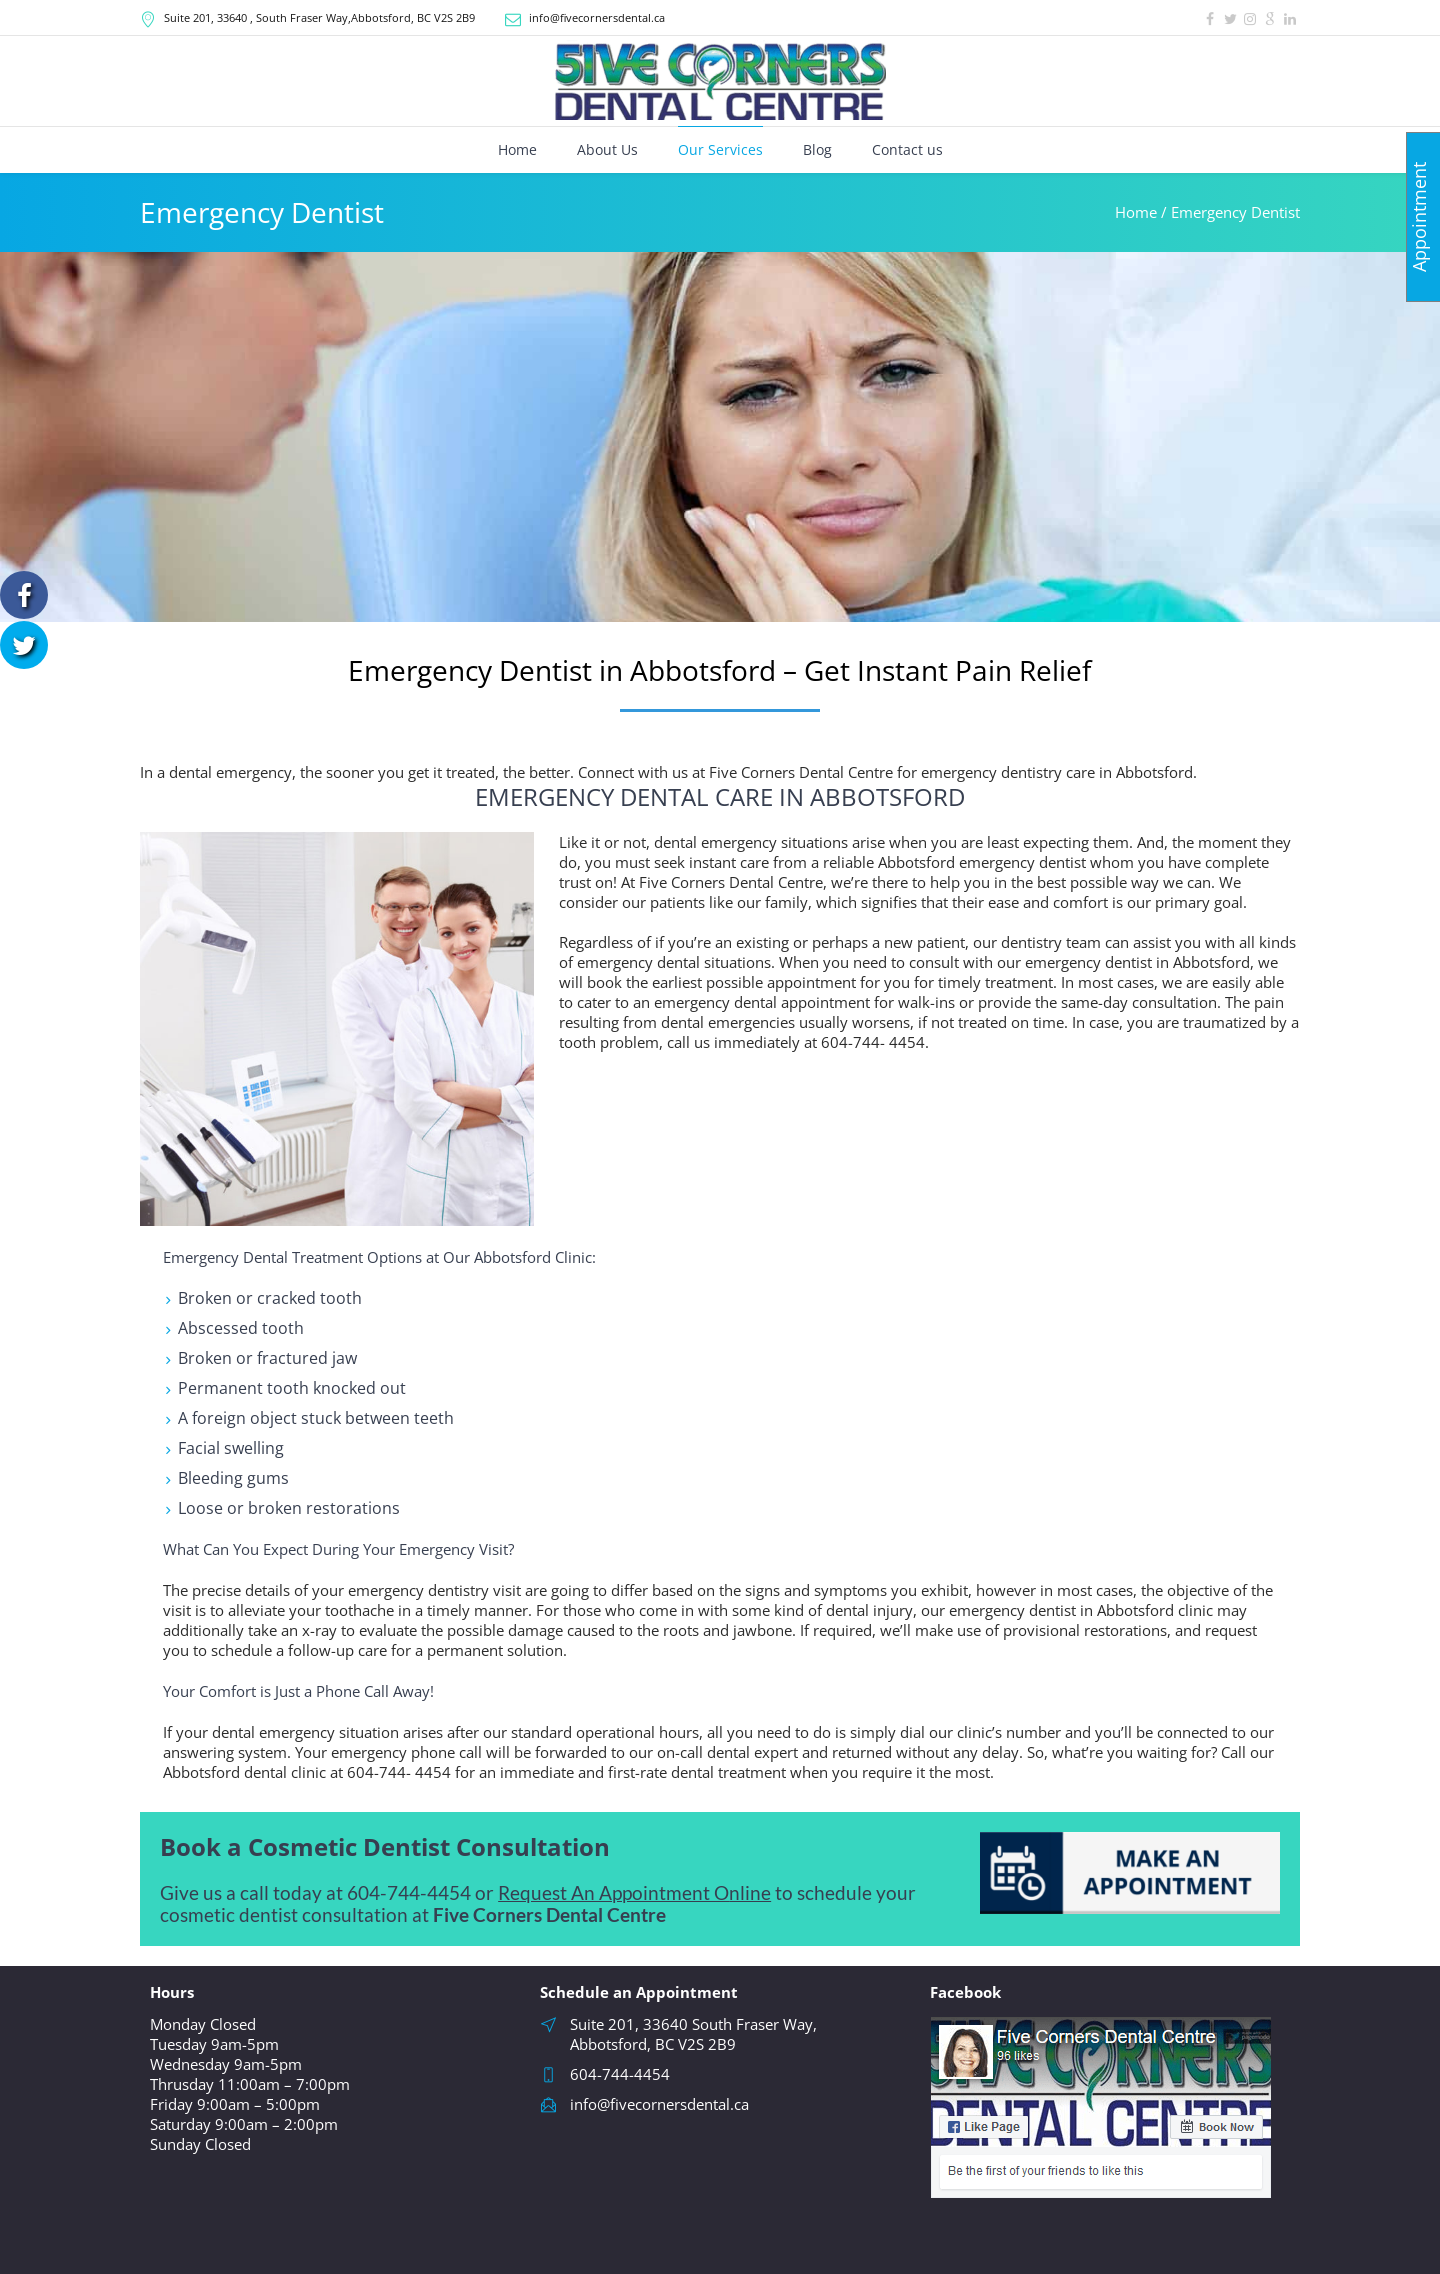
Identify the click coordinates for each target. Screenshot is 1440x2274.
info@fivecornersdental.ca (597, 17)
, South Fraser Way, (319, 17)
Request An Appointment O (613, 1892)
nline (750, 1892)
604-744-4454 (409, 1892)
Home (1136, 212)
